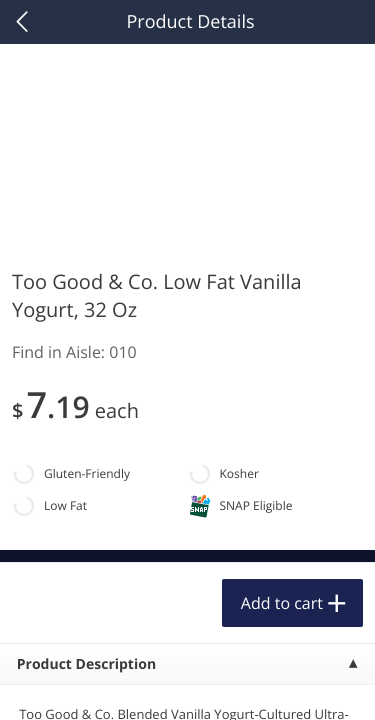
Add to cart (282, 603)
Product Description (86, 664)
